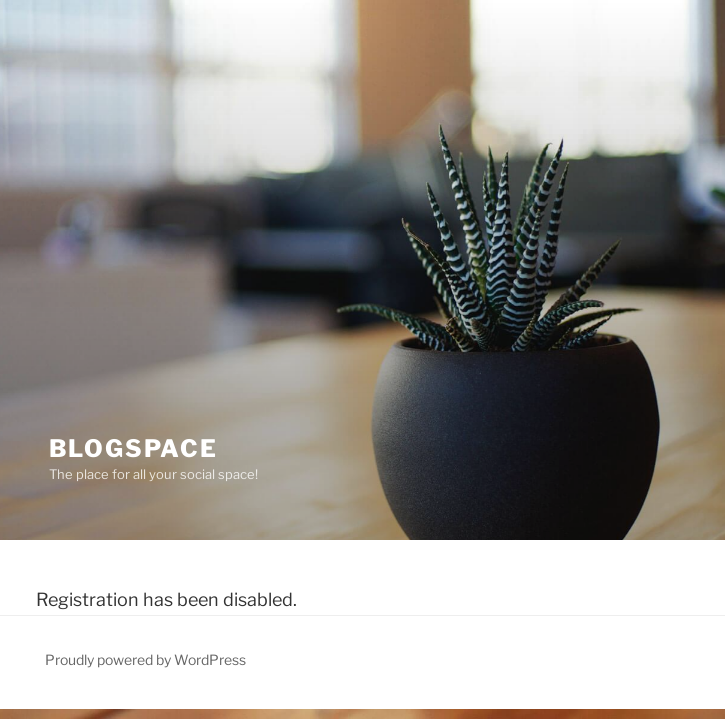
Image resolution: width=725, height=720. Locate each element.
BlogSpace (133, 448)
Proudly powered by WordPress (145, 659)
